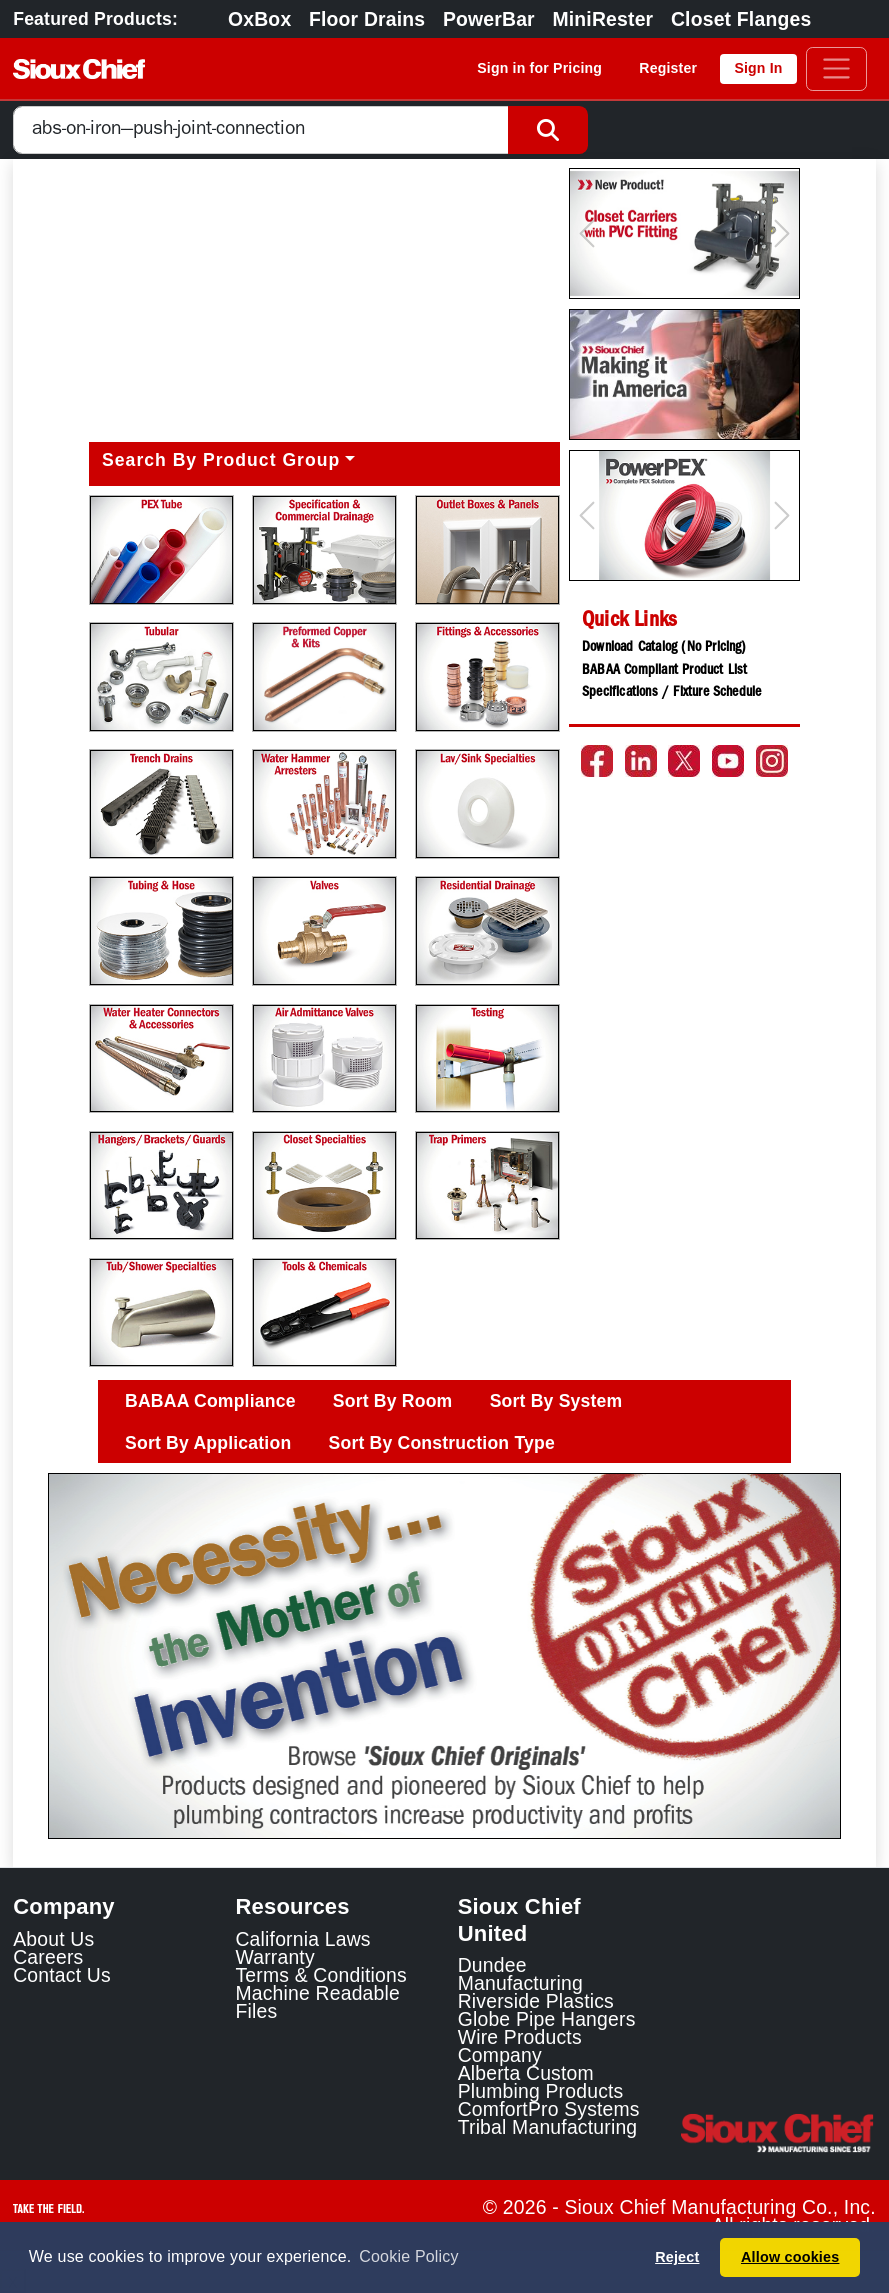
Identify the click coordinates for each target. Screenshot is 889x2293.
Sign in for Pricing (539, 68)
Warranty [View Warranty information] (274, 1957)
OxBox (259, 19)
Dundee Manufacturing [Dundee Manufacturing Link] (520, 1974)
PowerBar (489, 19)
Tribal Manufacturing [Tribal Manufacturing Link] (548, 2127)
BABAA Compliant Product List (664, 671)
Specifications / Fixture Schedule (671, 693)
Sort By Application (208, 1443)
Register (668, 68)
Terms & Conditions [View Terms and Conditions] (320, 1975)
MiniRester (602, 19)
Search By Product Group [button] (221, 460)
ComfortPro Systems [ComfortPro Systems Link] (549, 2109)
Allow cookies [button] (790, 2257)
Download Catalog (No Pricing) (664, 648)
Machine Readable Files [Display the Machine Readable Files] (317, 2002)
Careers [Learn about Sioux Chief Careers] (48, 1957)
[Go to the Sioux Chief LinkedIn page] (641, 761)
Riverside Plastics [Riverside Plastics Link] (536, 2001)
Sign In (758, 68)
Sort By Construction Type (442, 1443)
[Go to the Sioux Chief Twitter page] (684, 761)
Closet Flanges (741, 19)
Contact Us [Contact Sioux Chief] (62, 1975)
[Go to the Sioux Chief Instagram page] (772, 761)
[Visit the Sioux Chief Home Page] (778, 2133)
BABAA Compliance (210, 1401)
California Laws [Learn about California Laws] (302, 1939)
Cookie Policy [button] (408, 2256)
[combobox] (261, 130)
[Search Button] (548, 130)
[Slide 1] (445, 1809)
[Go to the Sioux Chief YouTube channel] (728, 761)
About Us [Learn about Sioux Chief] (53, 1939)
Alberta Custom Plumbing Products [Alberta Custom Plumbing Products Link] (541, 2082)
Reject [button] (677, 2257)
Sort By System (556, 1401)
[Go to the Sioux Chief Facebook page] (597, 761)
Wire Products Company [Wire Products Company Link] (520, 2046)
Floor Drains (367, 19)
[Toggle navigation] (836, 69)
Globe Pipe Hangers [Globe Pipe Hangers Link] (547, 2019)
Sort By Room (393, 1401)
